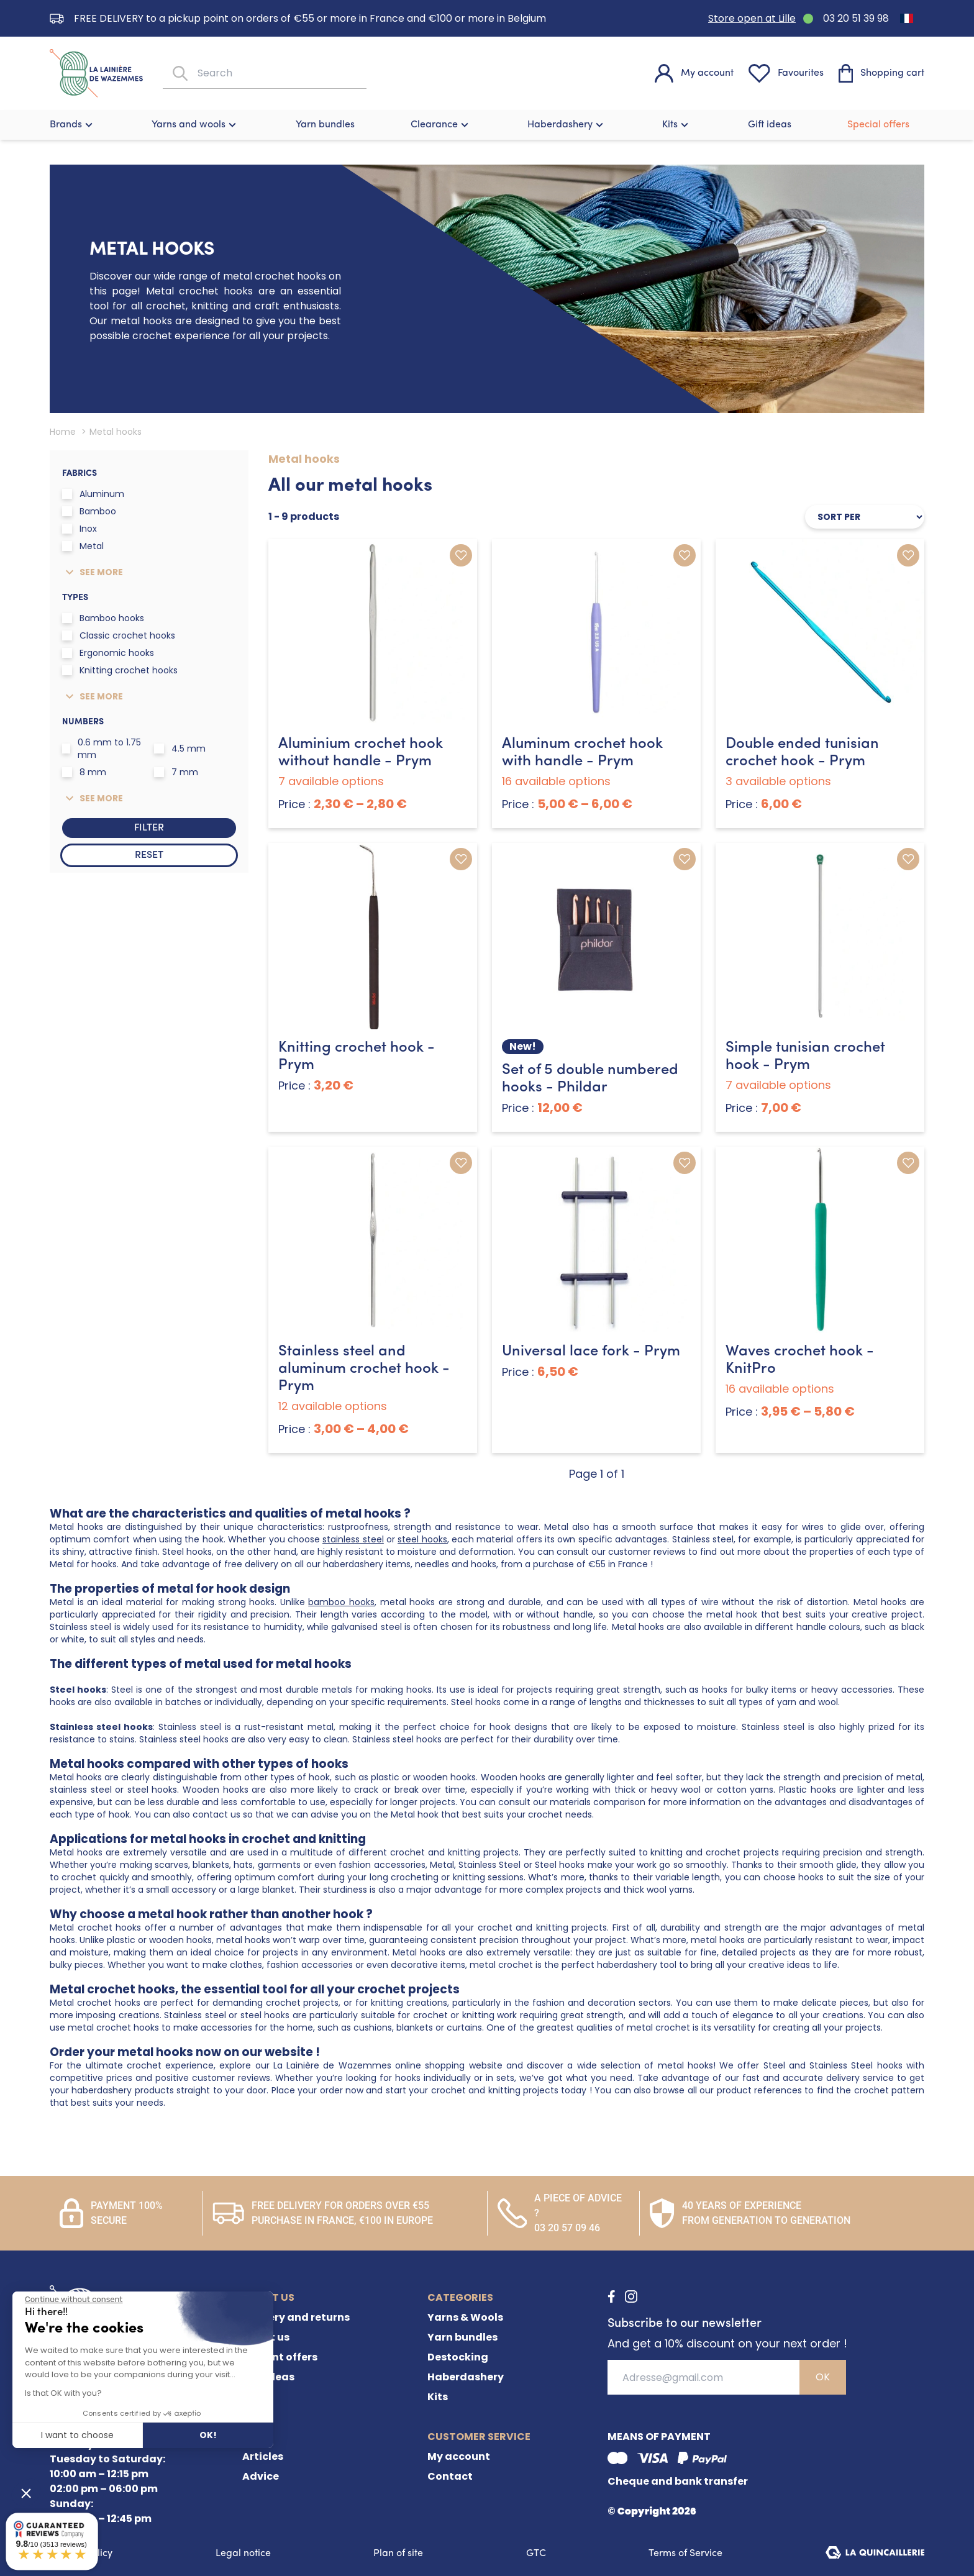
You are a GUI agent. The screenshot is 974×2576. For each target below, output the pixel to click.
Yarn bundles (325, 125)
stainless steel (352, 1539)
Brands (73, 125)
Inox (79, 528)
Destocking (457, 2357)
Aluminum (93, 494)
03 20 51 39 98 (856, 18)
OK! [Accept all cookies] (208, 2435)
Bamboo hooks (103, 618)
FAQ (252, 2397)
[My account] (694, 73)
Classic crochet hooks (118, 635)
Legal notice (243, 2554)
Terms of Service (685, 2554)
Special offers (878, 125)
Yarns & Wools (465, 2317)
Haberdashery (566, 125)
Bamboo (89, 511)
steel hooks (422, 1539)
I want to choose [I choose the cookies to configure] (77, 2435)
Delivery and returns (296, 2317)
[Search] (179, 73)
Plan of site (398, 2554)
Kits (676, 125)
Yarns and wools (195, 125)
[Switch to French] (906, 18)
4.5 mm (180, 748)
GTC (536, 2554)
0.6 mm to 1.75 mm (101, 748)
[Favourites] (786, 73)
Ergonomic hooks (108, 653)
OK (823, 2377)
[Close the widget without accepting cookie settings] (74, 2299)
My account (458, 2456)
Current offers (279, 2357)
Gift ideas (769, 125)
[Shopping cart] (881, 73)
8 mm (84, 772)
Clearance (441, 125)
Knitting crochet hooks (120, 670)
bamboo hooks (341, 1602)
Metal (83, 546)
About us (265, 2337)
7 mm (176, 772)
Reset (149, 855)
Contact (450, 2476)
